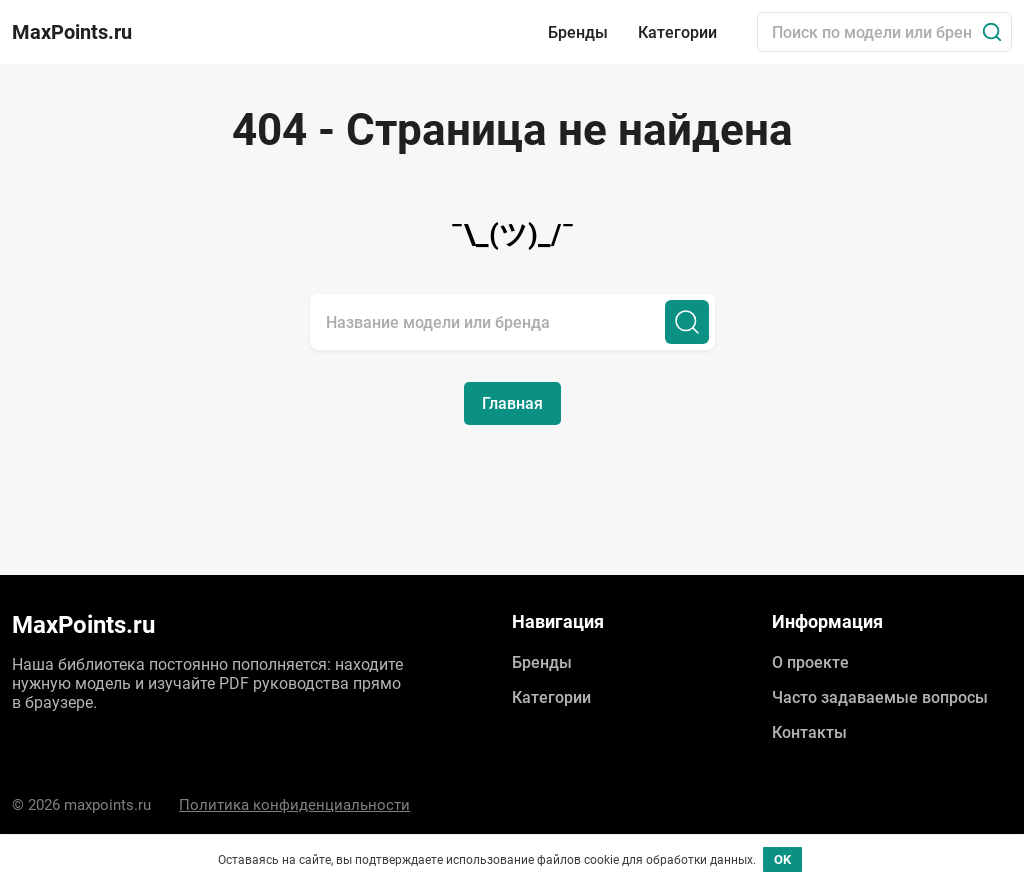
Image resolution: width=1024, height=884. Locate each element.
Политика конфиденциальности (294, 805)
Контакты (809, 732)
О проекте (810, 662)
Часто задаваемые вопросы (880, 697)
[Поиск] (992, 32)
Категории (677, 32)
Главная (512, 403)
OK (782, 859)
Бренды (578, 32)
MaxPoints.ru (72, 32)
